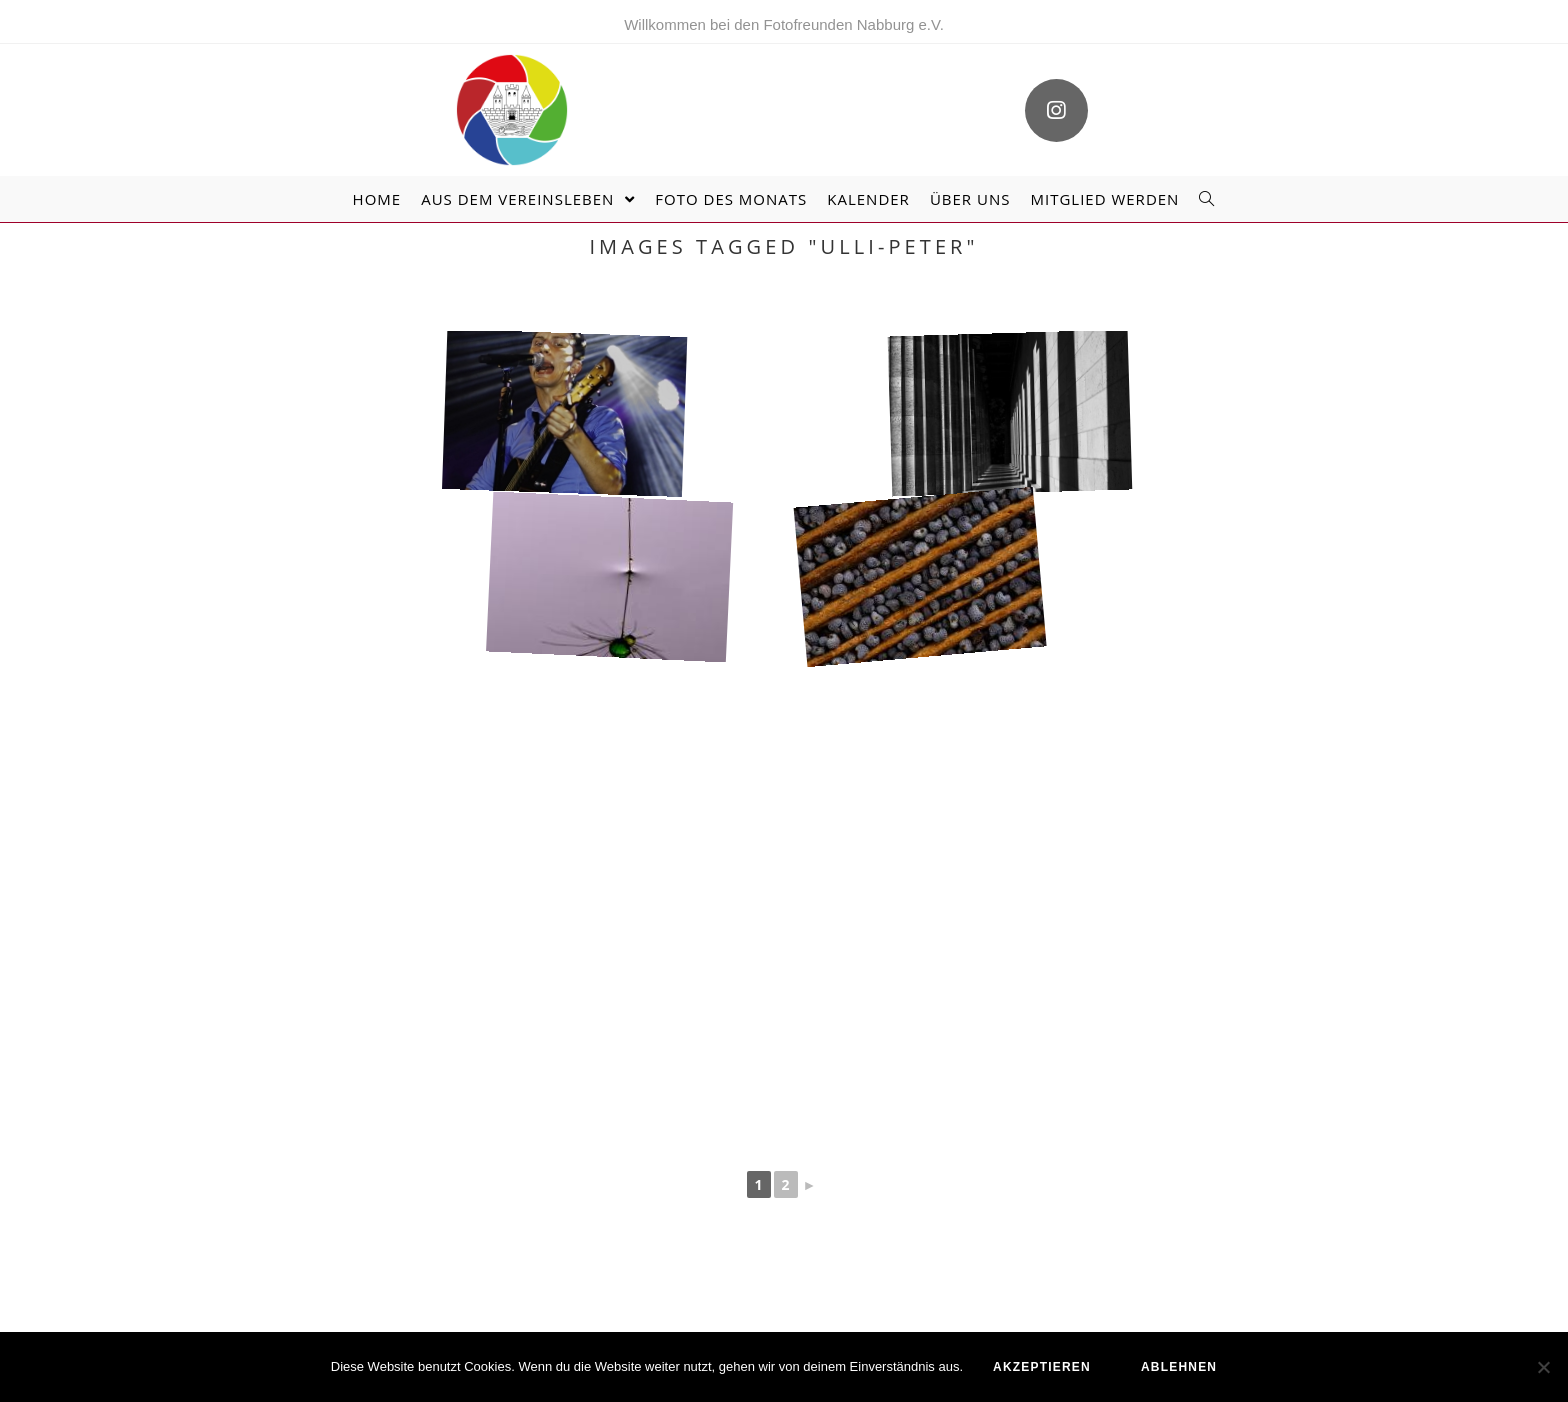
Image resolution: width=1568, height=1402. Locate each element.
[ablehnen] (1543, 1367)
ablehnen (1179, 1367)
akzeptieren (1042, 1367)
